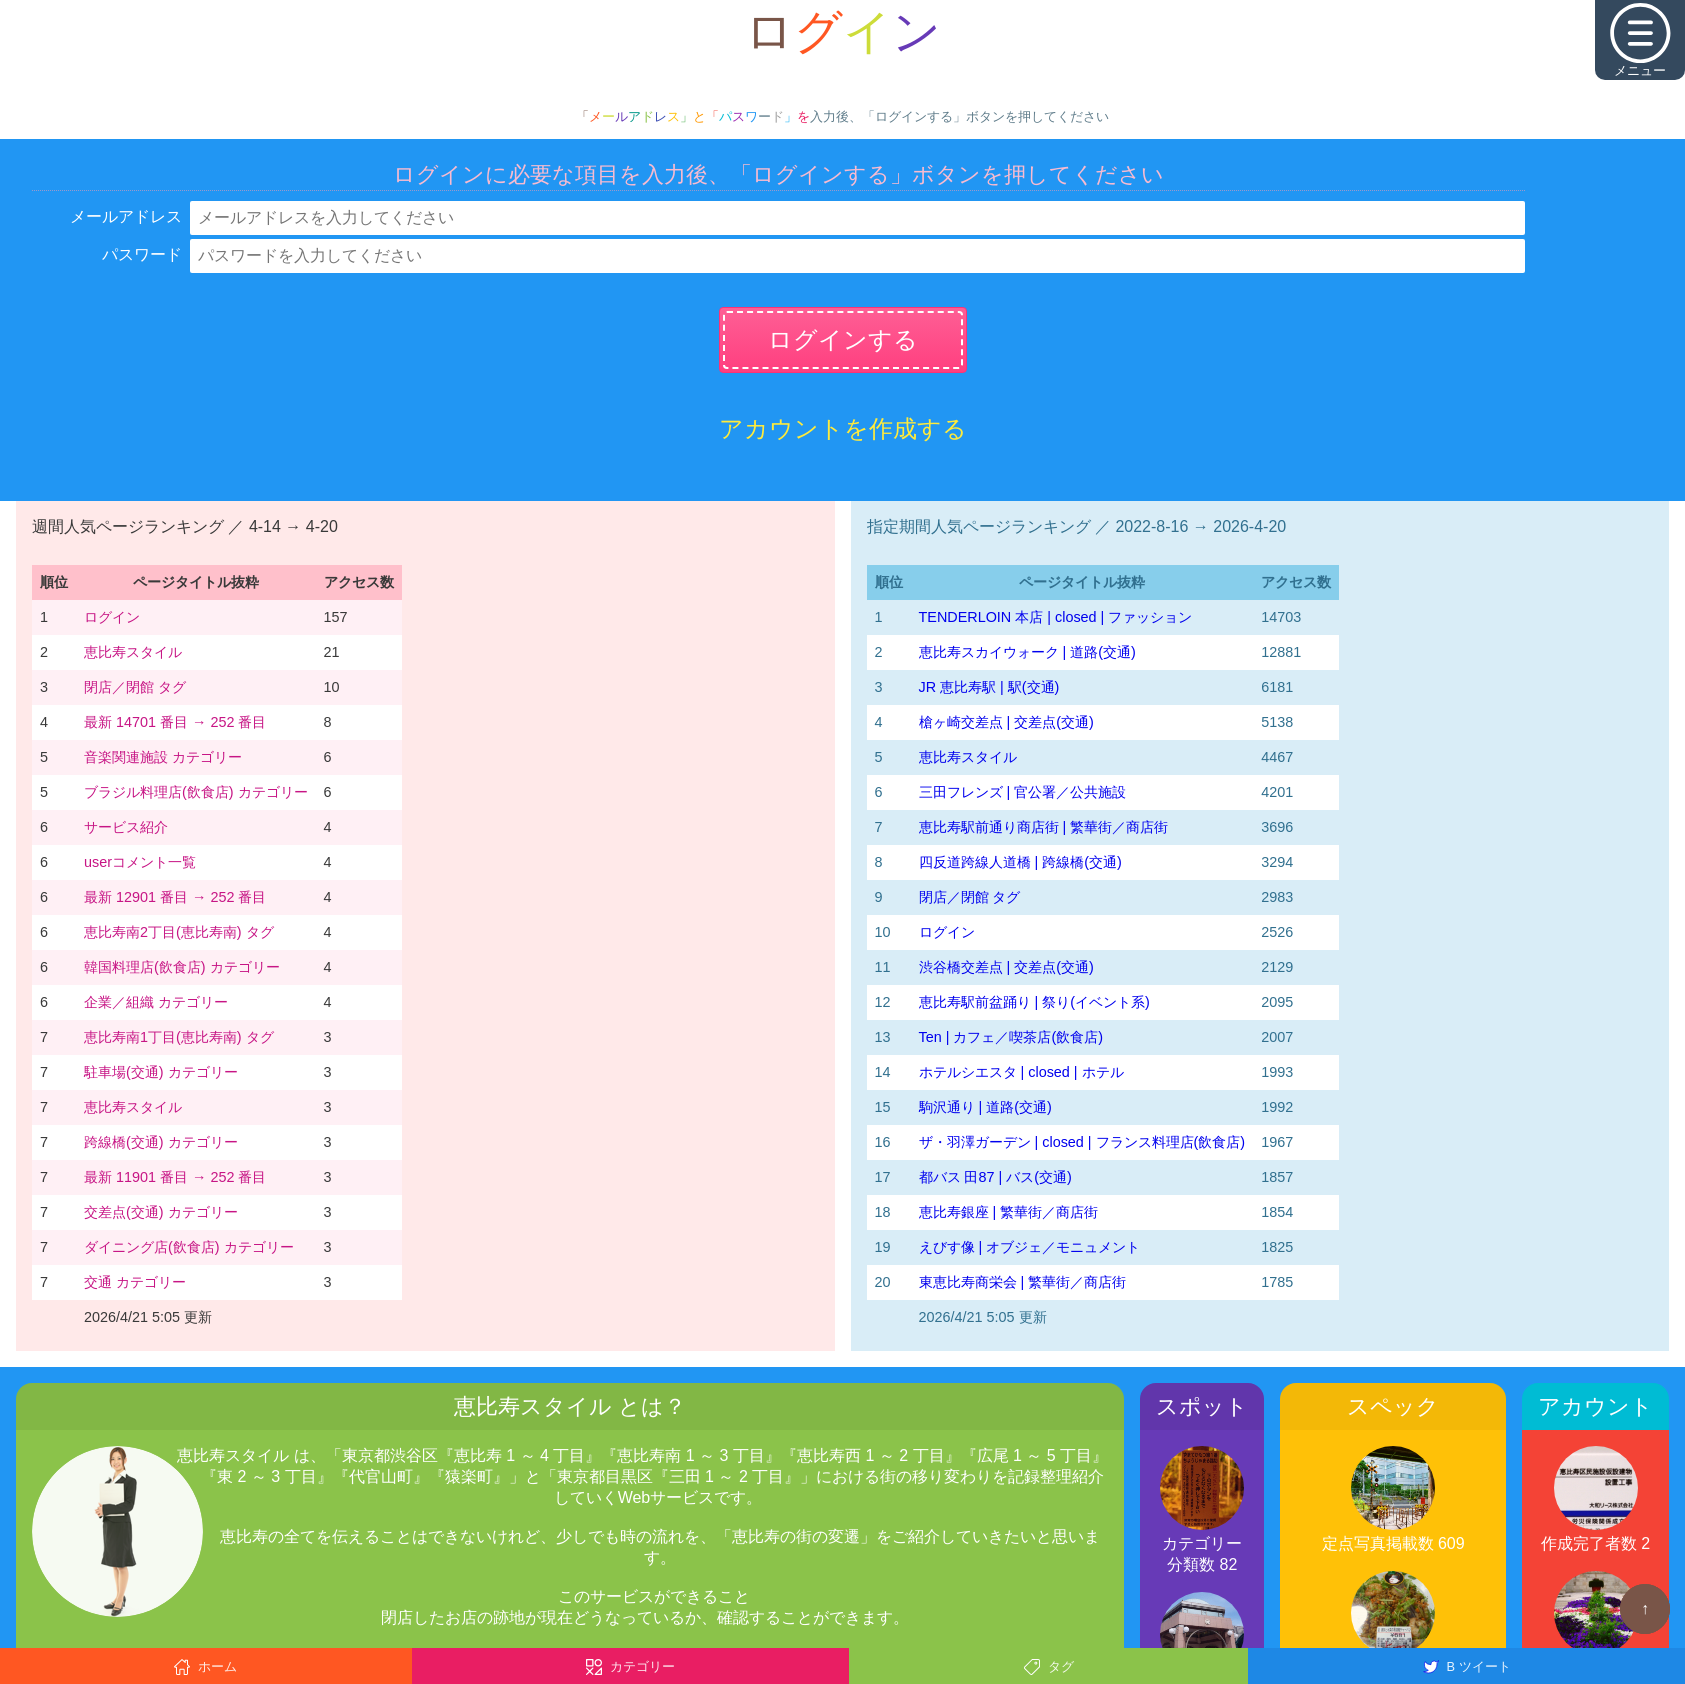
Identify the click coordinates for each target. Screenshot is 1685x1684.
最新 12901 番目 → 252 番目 (175, 897)
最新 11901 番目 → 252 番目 (175, 1177)
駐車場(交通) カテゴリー (161, 1072)
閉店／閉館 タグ (135, 687)
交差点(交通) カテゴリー (161, 1212)
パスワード (142, 254)
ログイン (112, 617)
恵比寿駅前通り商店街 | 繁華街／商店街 (1044, 827)
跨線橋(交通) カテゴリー (161, 1142)
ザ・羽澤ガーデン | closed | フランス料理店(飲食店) (1082, 1142)
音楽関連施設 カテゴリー (163, 757)
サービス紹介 (126, 827)
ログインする (843, 339)
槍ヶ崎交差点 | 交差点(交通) (1006, 722)
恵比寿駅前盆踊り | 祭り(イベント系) (1034, 1002)
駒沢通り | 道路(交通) (985, 1107)
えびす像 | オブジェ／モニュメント (1030, 1247)
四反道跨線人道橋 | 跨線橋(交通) (1020, 862)
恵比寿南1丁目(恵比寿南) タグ (179, 1037)
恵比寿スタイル (133, 652)
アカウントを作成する (843, 428)
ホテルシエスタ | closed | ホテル (1021, 1072)
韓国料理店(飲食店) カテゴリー (182, 967)
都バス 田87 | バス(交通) (995, 1177)
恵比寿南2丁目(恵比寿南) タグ (179, 932)
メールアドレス (126, 216)
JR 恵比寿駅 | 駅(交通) (989, 687)
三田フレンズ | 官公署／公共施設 (1023, 792)
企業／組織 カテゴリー (156, 1002)
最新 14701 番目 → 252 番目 (175, 722)
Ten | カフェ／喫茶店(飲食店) (1011, 1037)
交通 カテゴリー (135, 1282)
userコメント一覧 (140, 862)
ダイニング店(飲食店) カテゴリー (189, 1247)
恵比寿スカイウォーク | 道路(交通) (1027, 652)
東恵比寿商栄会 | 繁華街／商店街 (1023, 1282)
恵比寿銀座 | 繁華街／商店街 (1009, 1212)
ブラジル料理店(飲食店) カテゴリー (196, 792)
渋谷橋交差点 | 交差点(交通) (1006, 967)
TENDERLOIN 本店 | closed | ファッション (1056, 617)
